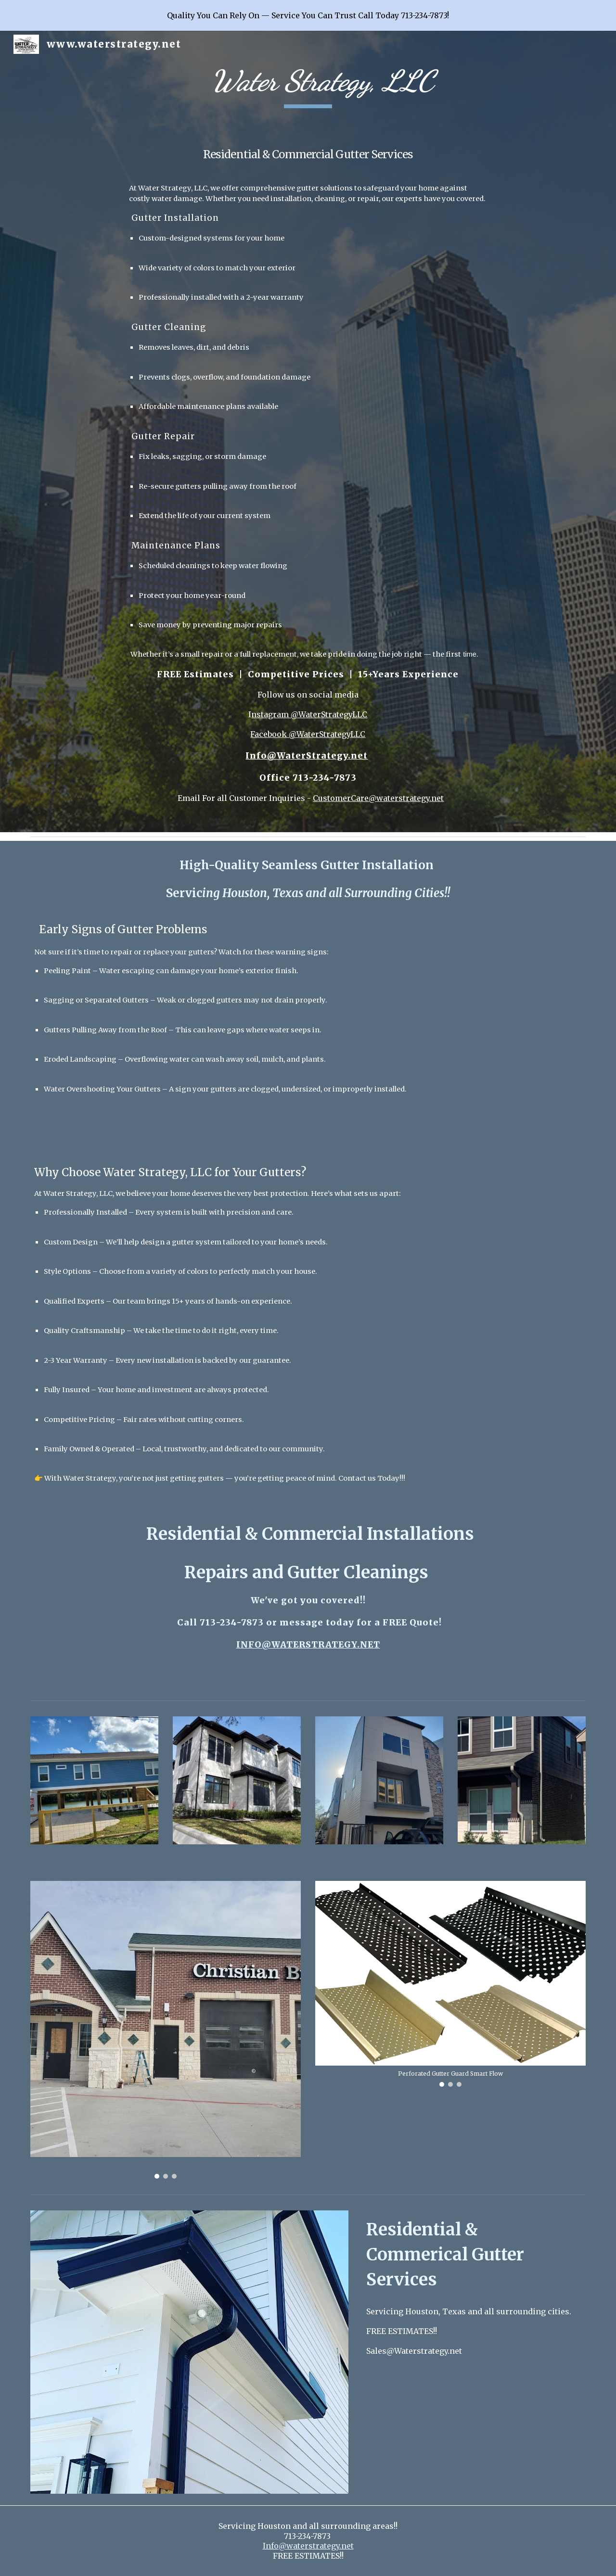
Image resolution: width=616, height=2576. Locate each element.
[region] (308, 15)
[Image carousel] (165, 2030)
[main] (308, 431)
